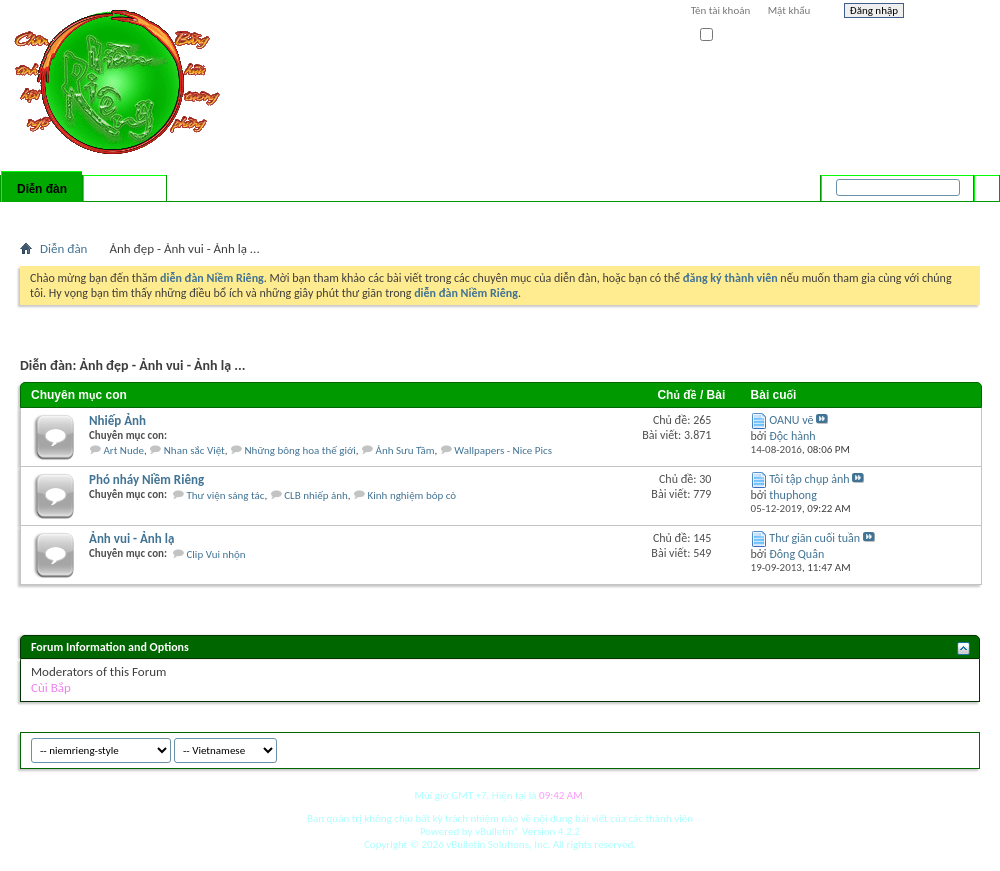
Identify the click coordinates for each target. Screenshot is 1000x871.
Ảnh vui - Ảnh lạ (131, 538)
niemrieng (868, 747)
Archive (922, 747)
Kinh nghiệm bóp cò (412, 495)
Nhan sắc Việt (194, 450)
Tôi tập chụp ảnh (809, 479)
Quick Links (280, 215)
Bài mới (43, 215)
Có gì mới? (125, 189)
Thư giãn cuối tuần (814, 538)
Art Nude (124, 450)
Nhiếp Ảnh (117, 420)
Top (959, 747)
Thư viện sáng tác (225, 495)
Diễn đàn (42, 189)
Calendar (126, 215)
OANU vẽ (791, 420)
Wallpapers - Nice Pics (503, 450)
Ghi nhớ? (728, 35)
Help (947, 13)
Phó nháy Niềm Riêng (146, 479)
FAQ (83, 215)
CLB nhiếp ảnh (316, 495)
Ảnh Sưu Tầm (405, 450)
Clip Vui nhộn (215, 554)
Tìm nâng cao (946, 214)
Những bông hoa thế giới (300, 450)
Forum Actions (195, 215)
